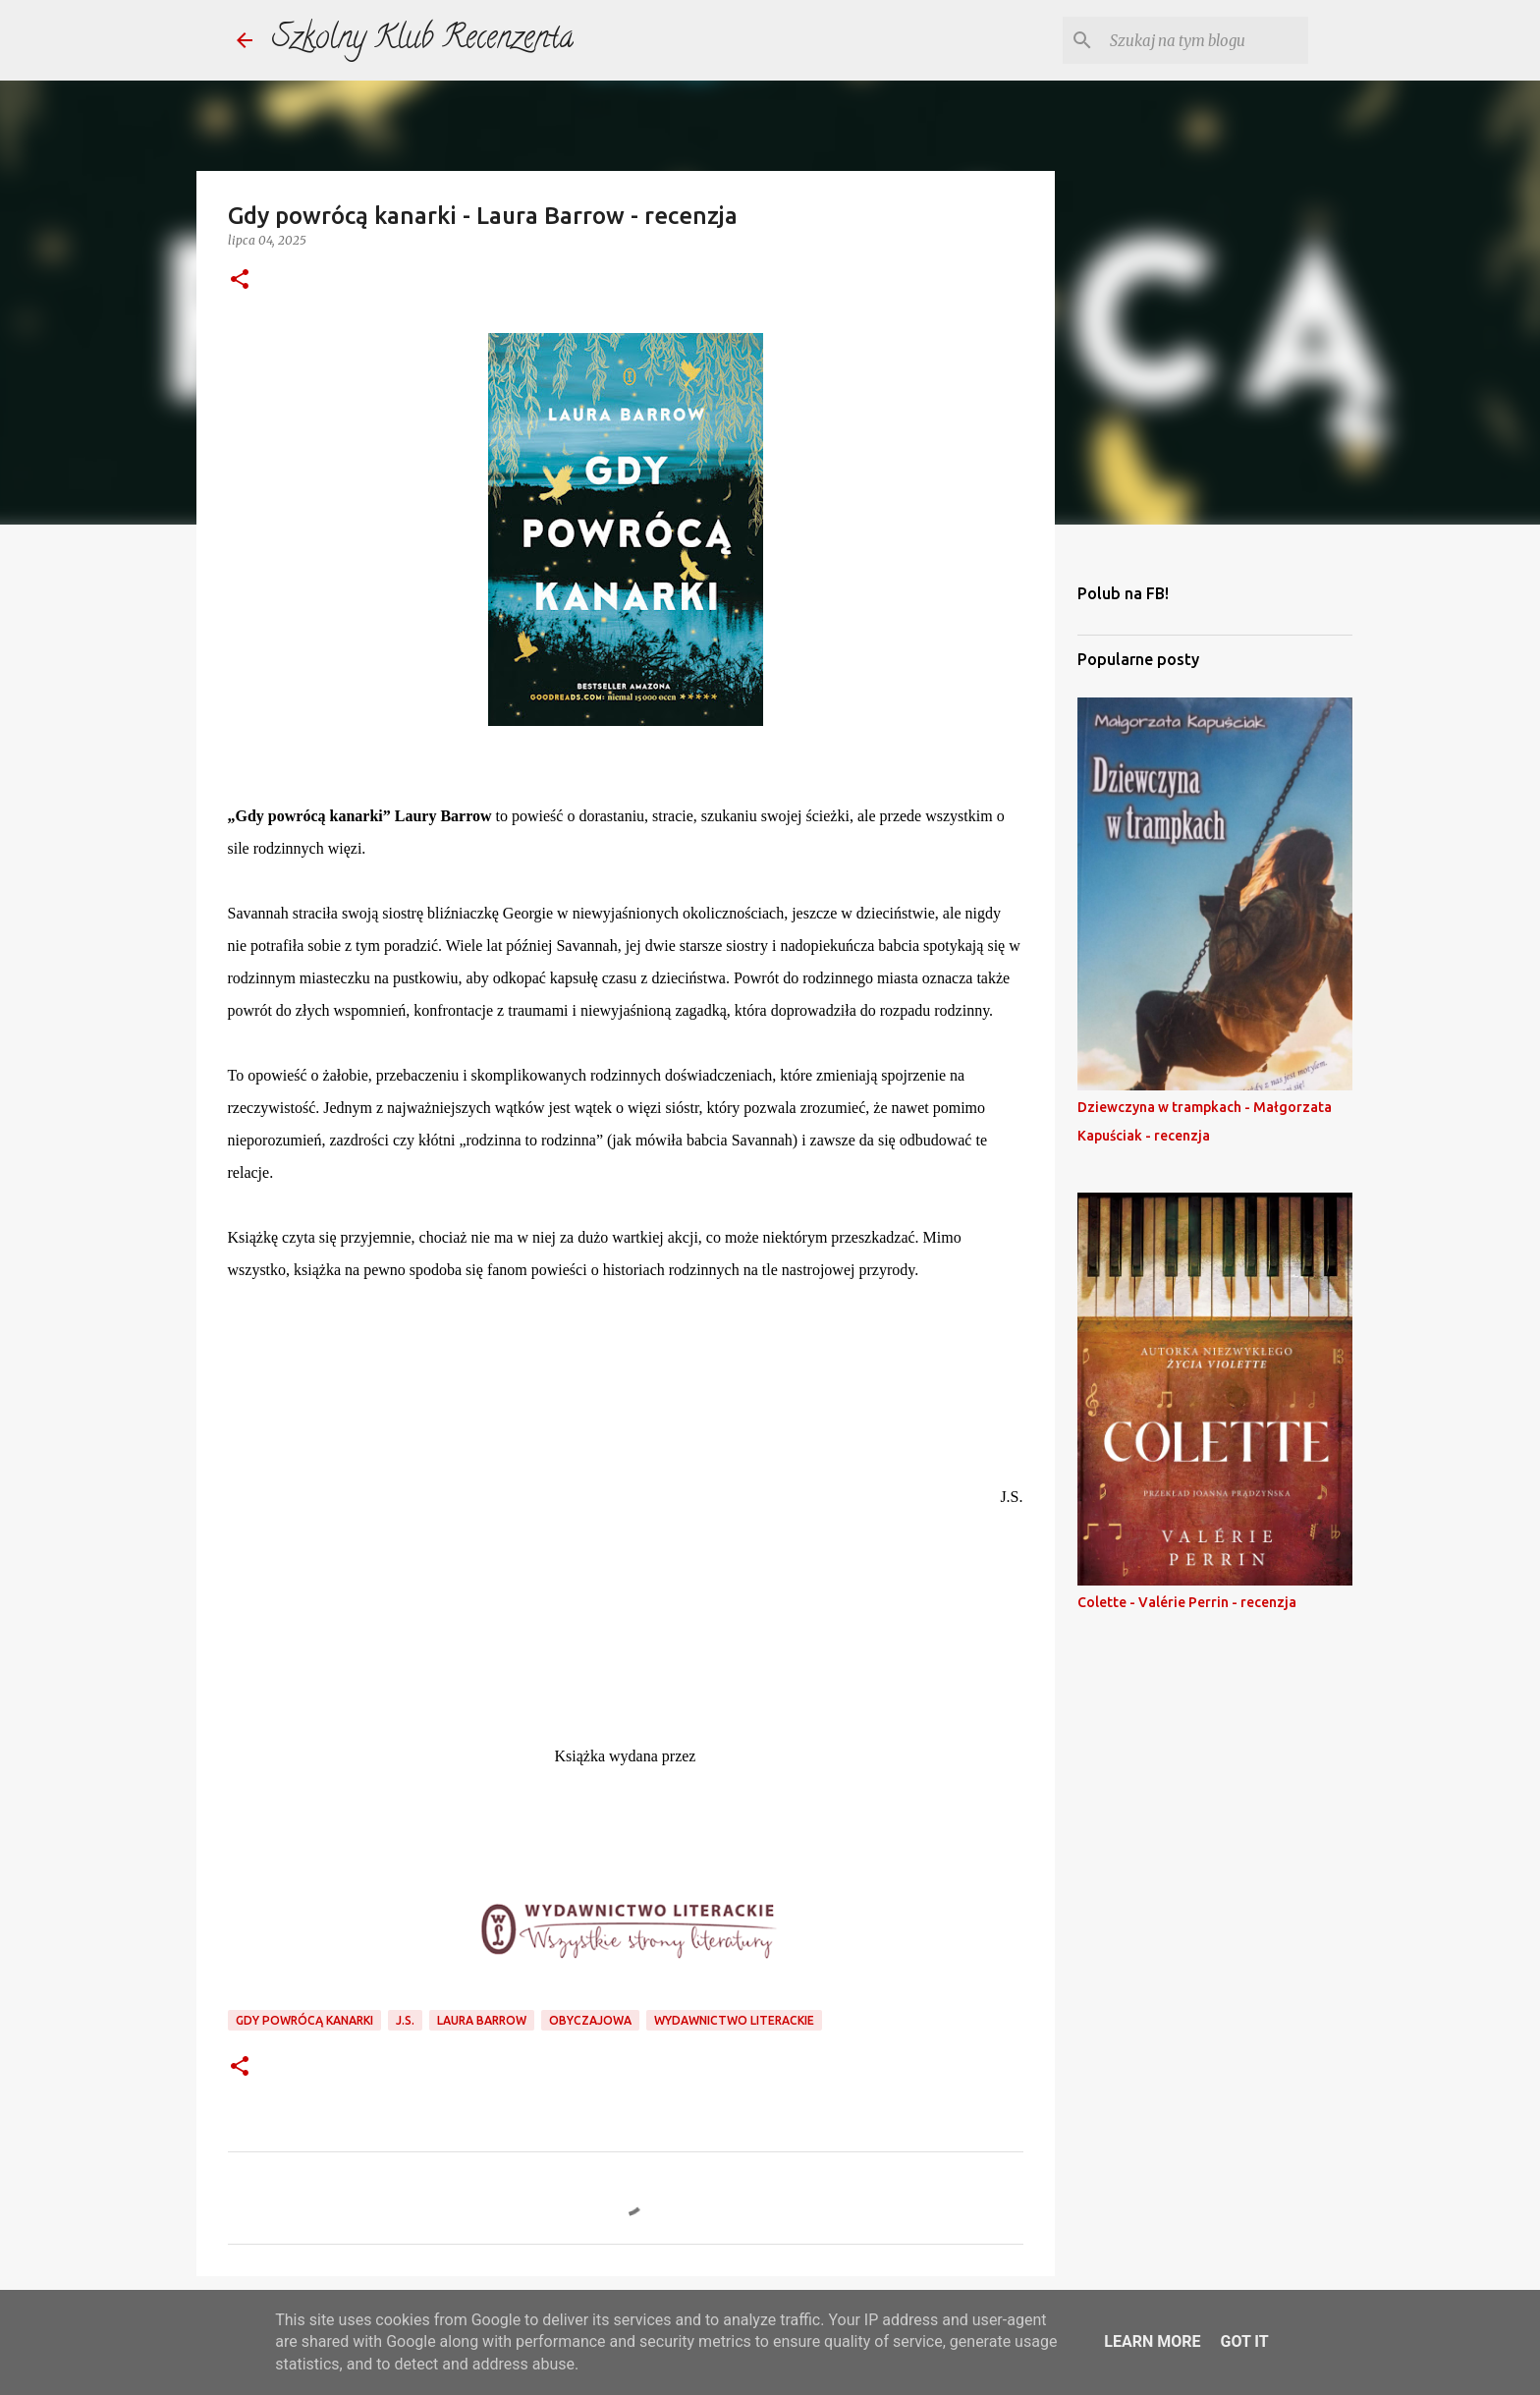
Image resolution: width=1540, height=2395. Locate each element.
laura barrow (481, 2020)
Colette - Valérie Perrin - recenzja (1186, 1602)
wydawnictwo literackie (734, 2020)
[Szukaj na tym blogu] (1205, 40)
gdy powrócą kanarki (304, 2020)
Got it (1244, 2341)
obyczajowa (590, 2020)
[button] (239, 280)
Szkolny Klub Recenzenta (423, 40)
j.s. (405, 2020)
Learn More (1152, 2341)
